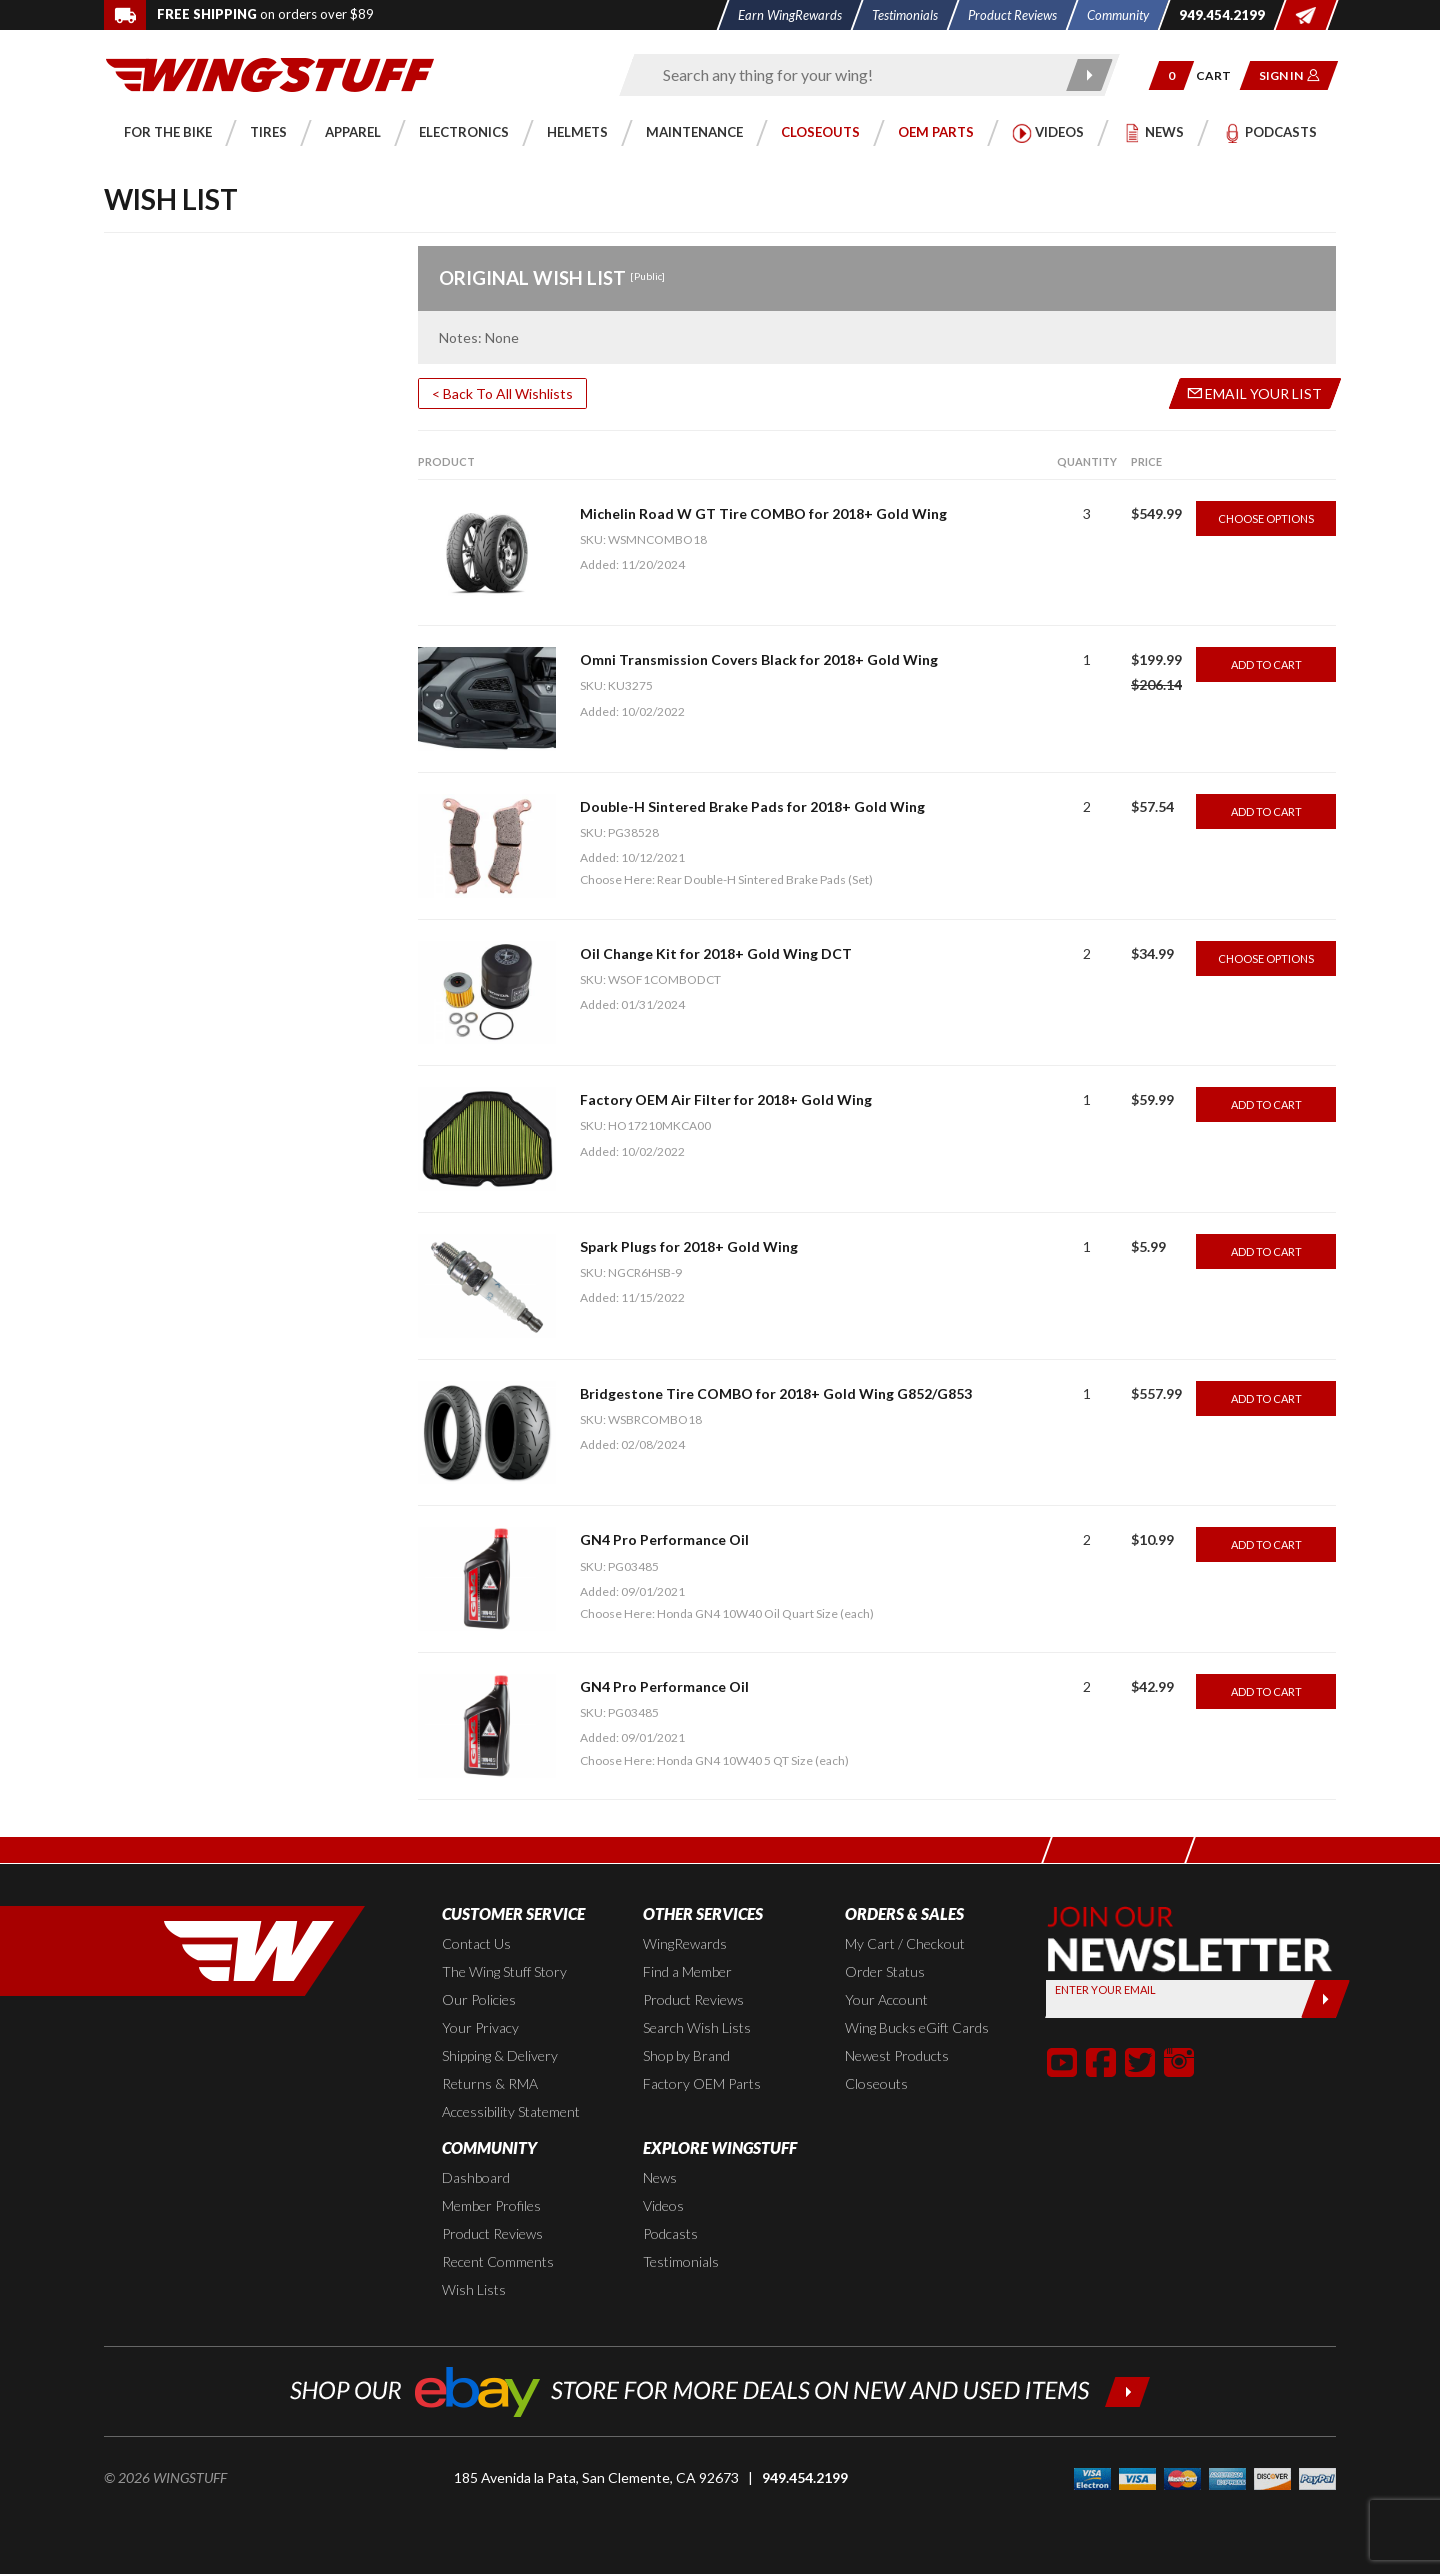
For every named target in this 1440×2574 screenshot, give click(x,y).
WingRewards (685, 1943)
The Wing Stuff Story (504, 1971)
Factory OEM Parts (702, 2083)
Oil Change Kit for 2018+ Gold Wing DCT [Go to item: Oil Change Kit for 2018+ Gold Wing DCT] (716, 953)
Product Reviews (693, 1999)
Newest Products (897, 2055)
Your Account (886, 1999)
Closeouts (876, 2083)
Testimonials (681, 2261)
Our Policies (479, 1999)
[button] (1171, 75)
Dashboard (476, 2177)
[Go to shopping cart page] (1220, 75)
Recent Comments (498, 2261)
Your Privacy (480, 2027)
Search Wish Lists (697, 2027)
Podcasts (670, 2233)
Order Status (885, 1971)
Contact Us (476, 1943)
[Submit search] (1090, 75)
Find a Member (687, 1971)
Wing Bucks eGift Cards (917, 2027)
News (660, 2177)
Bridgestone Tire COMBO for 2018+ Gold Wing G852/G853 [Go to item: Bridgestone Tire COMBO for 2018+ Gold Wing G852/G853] (776, 1393)
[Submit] (1325, 1999)
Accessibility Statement (511, 2111)
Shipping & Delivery (500, 2055)
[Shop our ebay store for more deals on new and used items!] (720, 2389)
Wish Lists (474, 2289)
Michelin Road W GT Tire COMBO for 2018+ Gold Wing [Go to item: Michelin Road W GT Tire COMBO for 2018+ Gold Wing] (763, 513)
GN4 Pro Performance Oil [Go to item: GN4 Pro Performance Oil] (664, 1539)
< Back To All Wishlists (502, 393)
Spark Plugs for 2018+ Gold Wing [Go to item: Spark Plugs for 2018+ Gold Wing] (689, 1246)
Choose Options (1266, 518)
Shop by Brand (686, 2055)
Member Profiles (491, 2205)
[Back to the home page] (270, 73)
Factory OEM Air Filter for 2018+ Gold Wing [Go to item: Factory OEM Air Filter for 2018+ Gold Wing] (726, 1099)
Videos (663, 2205)
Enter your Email (1105, 1989)
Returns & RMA (490, 2083)
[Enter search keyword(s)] (852, 75)
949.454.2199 (805, 2477)
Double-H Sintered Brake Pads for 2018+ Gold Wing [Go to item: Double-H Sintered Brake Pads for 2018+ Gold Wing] (752, 806)
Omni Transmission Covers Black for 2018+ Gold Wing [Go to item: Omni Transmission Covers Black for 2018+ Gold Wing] (759, 659)
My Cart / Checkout (905, 1943)
